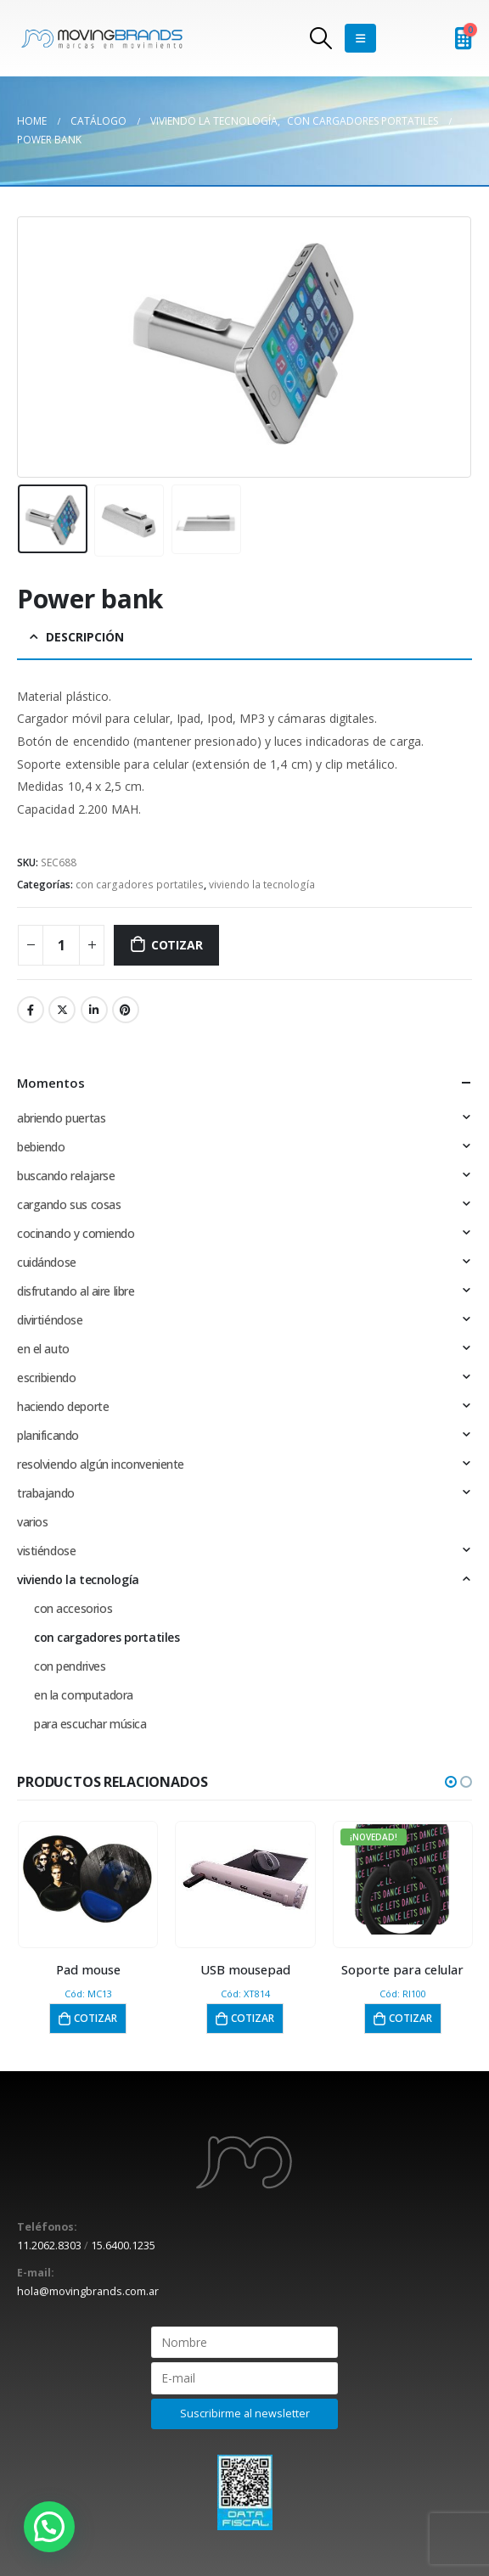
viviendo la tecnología (262, 884)
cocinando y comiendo (76, 1233)
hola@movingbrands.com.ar (88, 2291)
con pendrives (70, 1666)
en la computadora (83, 1695)
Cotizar (177, 945)
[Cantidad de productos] (61, 945)
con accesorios (73, 1608)
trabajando (46, 1493)
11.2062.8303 (49, 2245)
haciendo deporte (63, 1406)
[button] (450, 1782)
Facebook (30, 1009)
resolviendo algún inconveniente (100, 1464)
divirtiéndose (50, 1320)
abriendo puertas (61, 1118)
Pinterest (125, 1009)
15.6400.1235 (123, 2245)
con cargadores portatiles (140, 884)
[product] (88, 1879)
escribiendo (46, 1377)
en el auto (43, 1349)
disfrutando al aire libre (76, 1291)
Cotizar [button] (95, 2018)
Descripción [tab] (85, 637)
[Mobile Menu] (360, 38)
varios (32, 1522)
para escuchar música (90, 1724)
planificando (48, 1435)
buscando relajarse (66, 1176)
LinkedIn (94, 1009)
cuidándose (46, 1262)
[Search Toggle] (320, 38)
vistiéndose (46, 1551)
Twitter (62, 1009)
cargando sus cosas (69, 1204)
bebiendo (41, 1147)
